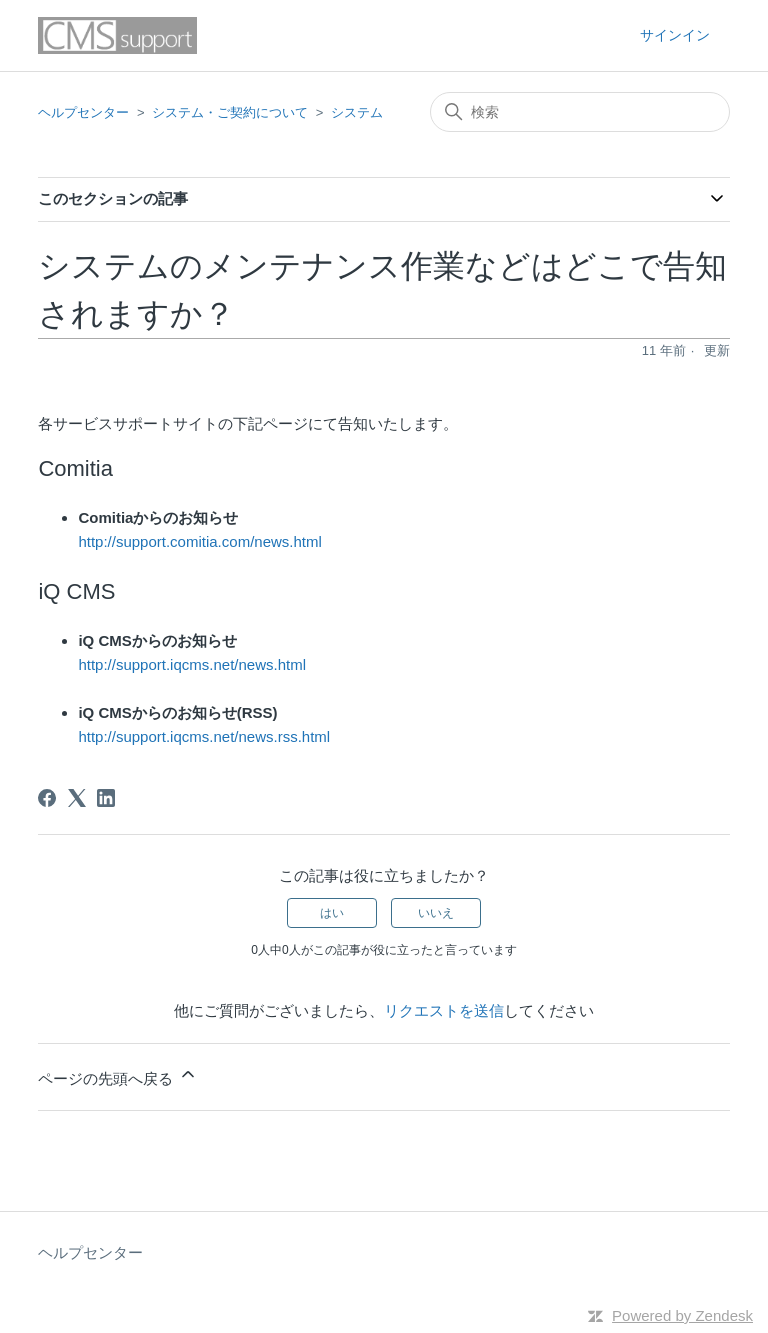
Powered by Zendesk (682, 1315)
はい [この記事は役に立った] (332, 913)
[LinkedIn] (106, 798)
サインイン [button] (675, 35)
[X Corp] (77, 798)
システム (357, 112)
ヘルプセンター (83, 112)
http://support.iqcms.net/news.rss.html (204, 736)
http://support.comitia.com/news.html (199, 541)
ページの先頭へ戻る (117, 1075)
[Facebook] (47, 798)
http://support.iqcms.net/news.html (192, 664)
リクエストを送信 (444, 1010)
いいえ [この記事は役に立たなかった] (436, 913)
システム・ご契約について (230, 112)
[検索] (580, 112)
